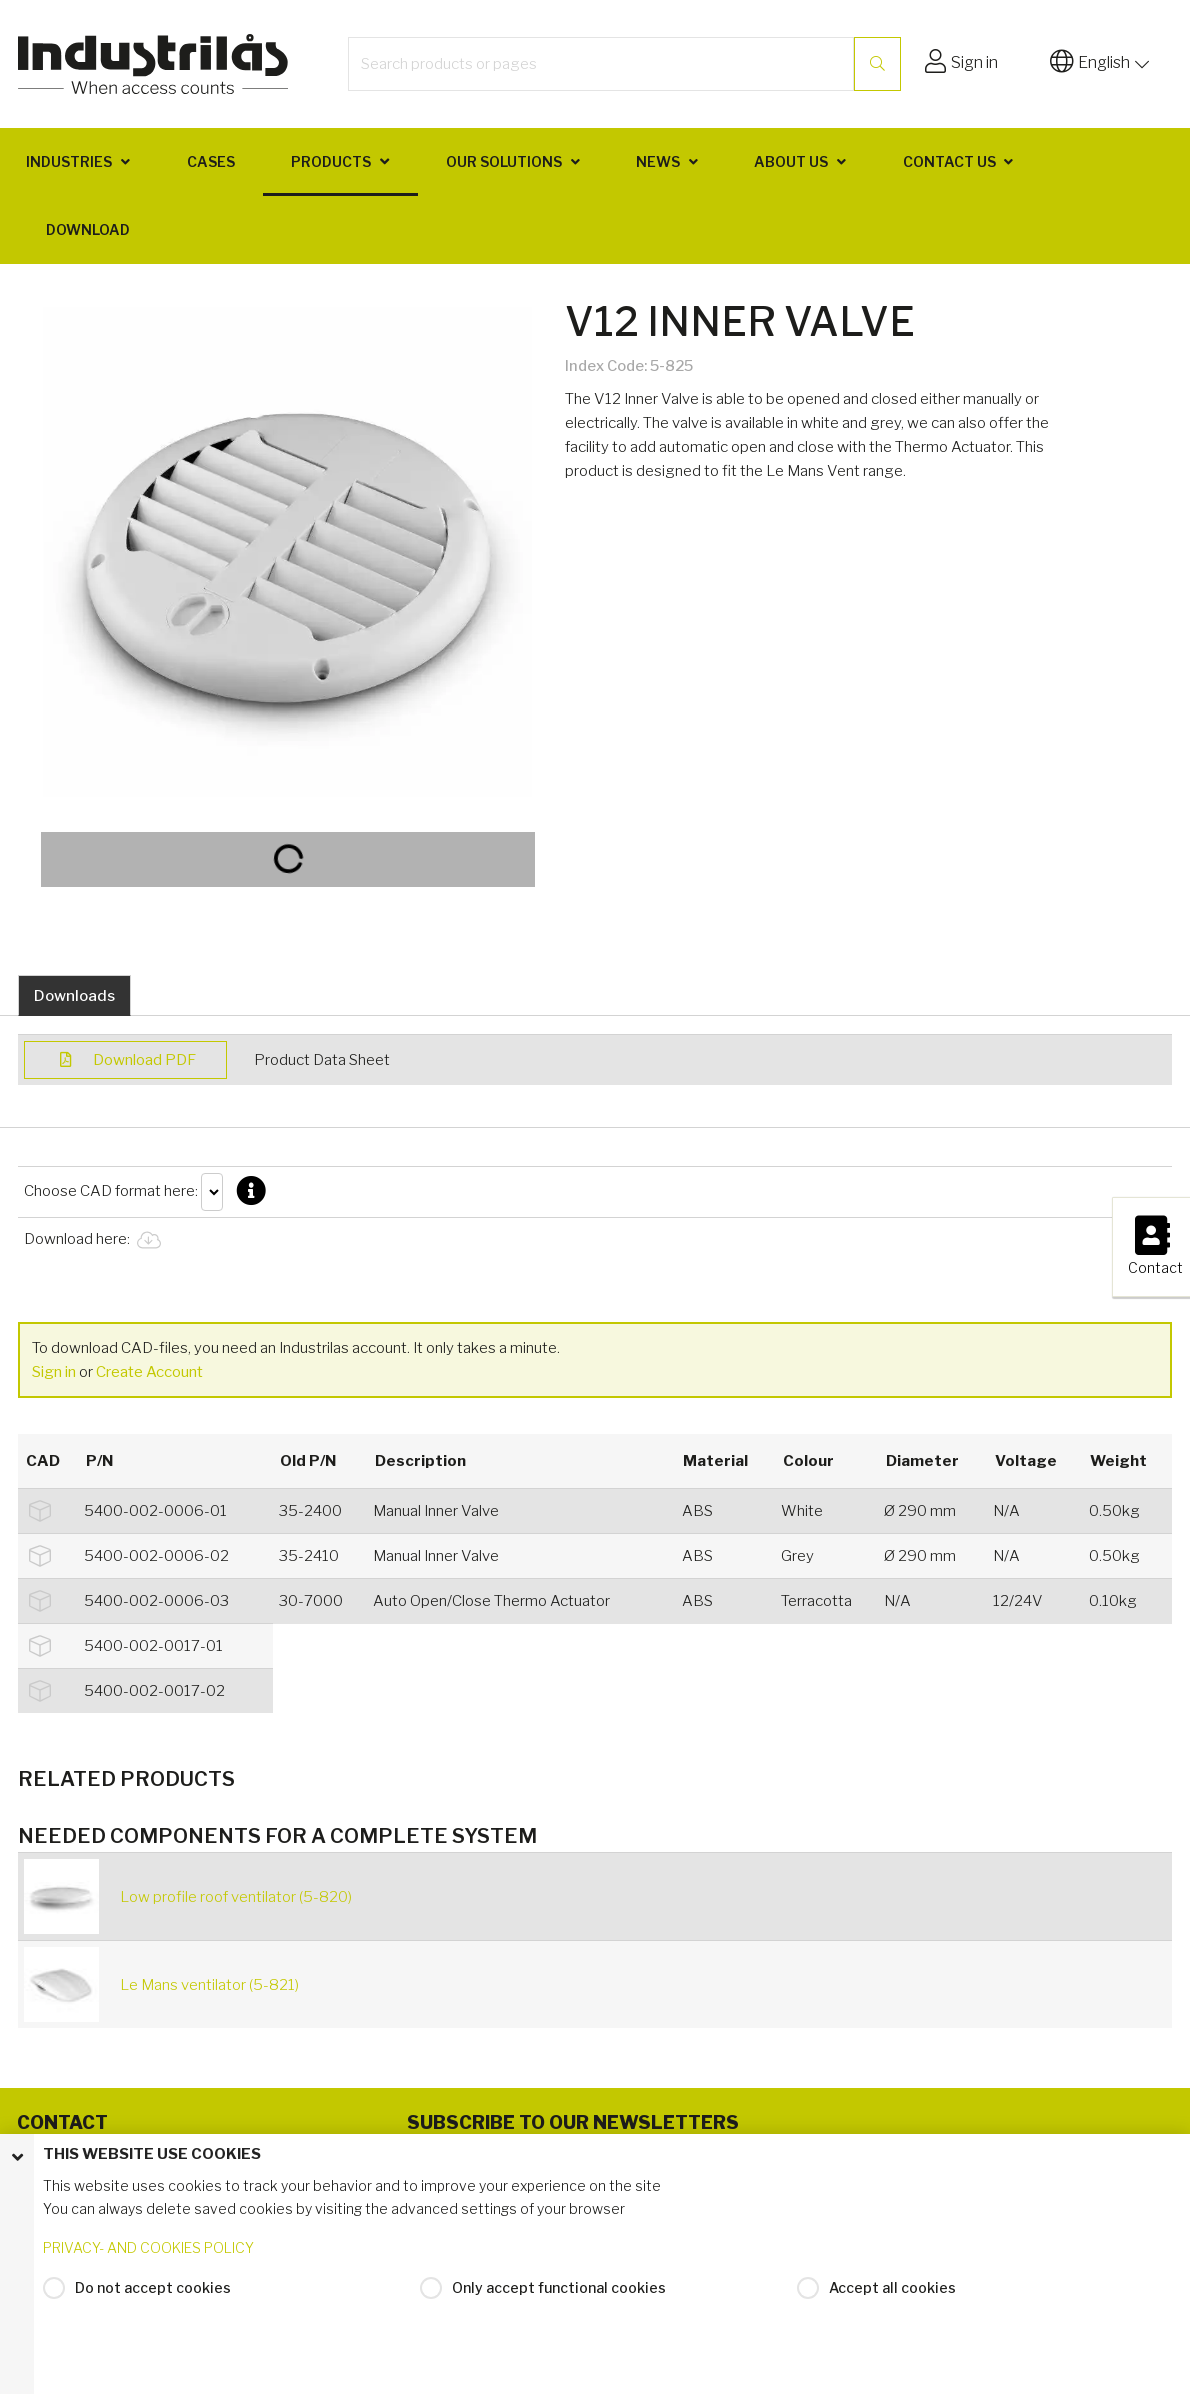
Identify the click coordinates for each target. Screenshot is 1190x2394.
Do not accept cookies (153, 2287)
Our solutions (504, 161)
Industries (69, 161)
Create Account (149, 1372)
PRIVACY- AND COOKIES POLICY (148, 2247)
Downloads (74, 996)
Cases (211, 161)
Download (88, 229)
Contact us (949, 161)
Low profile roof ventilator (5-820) (236, 1897)
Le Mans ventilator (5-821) (209, 1985)
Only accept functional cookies (559, 2287)
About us (791, 161)
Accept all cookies (892, 2287)
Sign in (54, 1372)
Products (331, 161)
